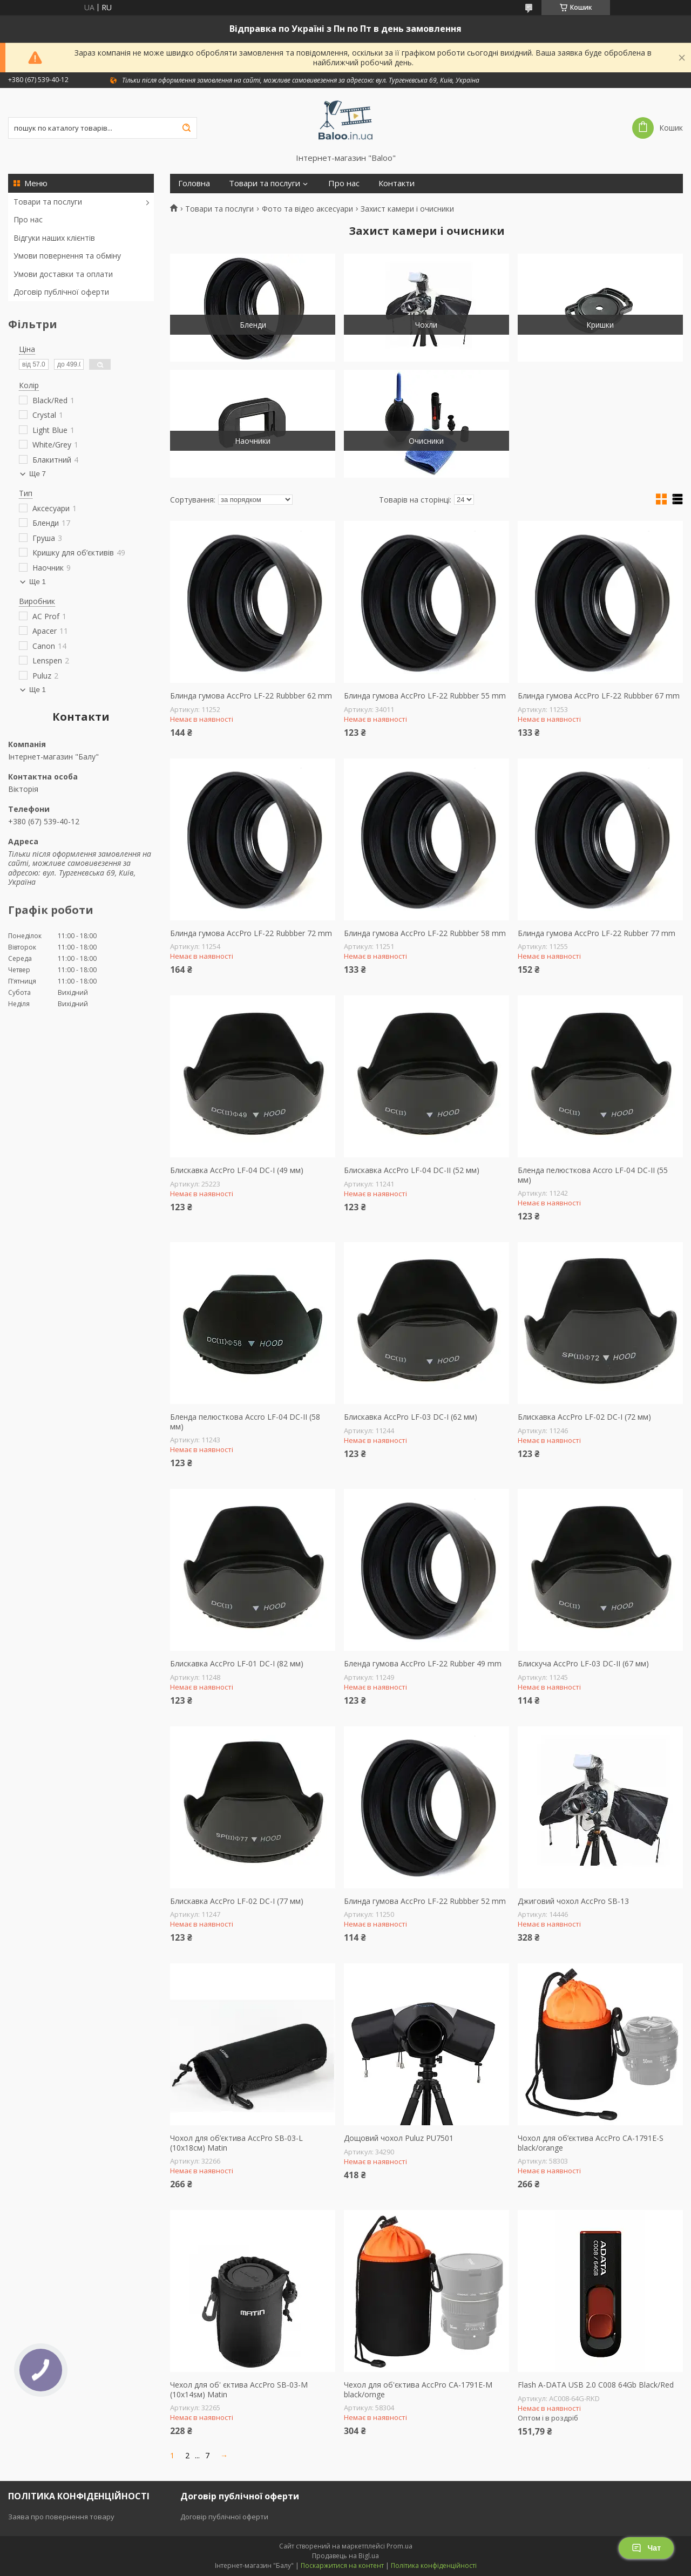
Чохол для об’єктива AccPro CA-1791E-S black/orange (590, 2142)
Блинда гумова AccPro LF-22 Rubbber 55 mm (425, 696)
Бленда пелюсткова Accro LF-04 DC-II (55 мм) (593, 1174)
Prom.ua (399, 2546)
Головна (194, 183)
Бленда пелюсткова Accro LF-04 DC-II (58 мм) (245, 1421)
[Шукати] (186, 128)
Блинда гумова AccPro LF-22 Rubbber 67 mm (599, 696)
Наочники (252, 441)
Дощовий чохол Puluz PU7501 (398, 2138)
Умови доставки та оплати (63, 274)
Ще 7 (37, 474)
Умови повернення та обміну (67, 255)
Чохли (426, 325)
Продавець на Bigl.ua (345, 2555)
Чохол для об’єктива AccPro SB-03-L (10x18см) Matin (236, 2142)
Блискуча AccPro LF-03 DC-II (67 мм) (583, 1664)
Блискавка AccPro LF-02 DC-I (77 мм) (236, 1901)
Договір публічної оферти (61, 292)
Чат (646, 2548)
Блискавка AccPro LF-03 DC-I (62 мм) (410, 1417)
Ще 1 (37, 582)
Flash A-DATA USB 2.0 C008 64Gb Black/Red (596, 2385)
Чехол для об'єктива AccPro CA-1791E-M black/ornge (418, 2389)
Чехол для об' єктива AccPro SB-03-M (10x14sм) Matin (239, 2389)
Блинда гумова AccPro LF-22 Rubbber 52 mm (425, 1901)
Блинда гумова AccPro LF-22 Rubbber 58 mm (425, 933)
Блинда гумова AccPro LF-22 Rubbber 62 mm (251, 696)
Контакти (396, 183)
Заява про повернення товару (61, 2516)
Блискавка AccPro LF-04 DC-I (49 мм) (236, 1170)
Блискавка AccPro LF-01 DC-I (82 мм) (236, 1664)
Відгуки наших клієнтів (54, 238)
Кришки (600, 325)
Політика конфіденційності (434, 2565)
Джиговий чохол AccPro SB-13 (573, 1901)
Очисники (426, 441)
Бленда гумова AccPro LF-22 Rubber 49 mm (423, 1664)
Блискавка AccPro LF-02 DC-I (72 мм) (584, 1417)
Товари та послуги (47, 201)
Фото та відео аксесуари (307, 209)
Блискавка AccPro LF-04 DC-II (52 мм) (411, 1170)
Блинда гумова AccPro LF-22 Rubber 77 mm (596, 933)
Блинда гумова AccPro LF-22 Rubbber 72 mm (251, 933)
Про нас (28, 219)
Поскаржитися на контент (342, 2565)
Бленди (253, 325)
